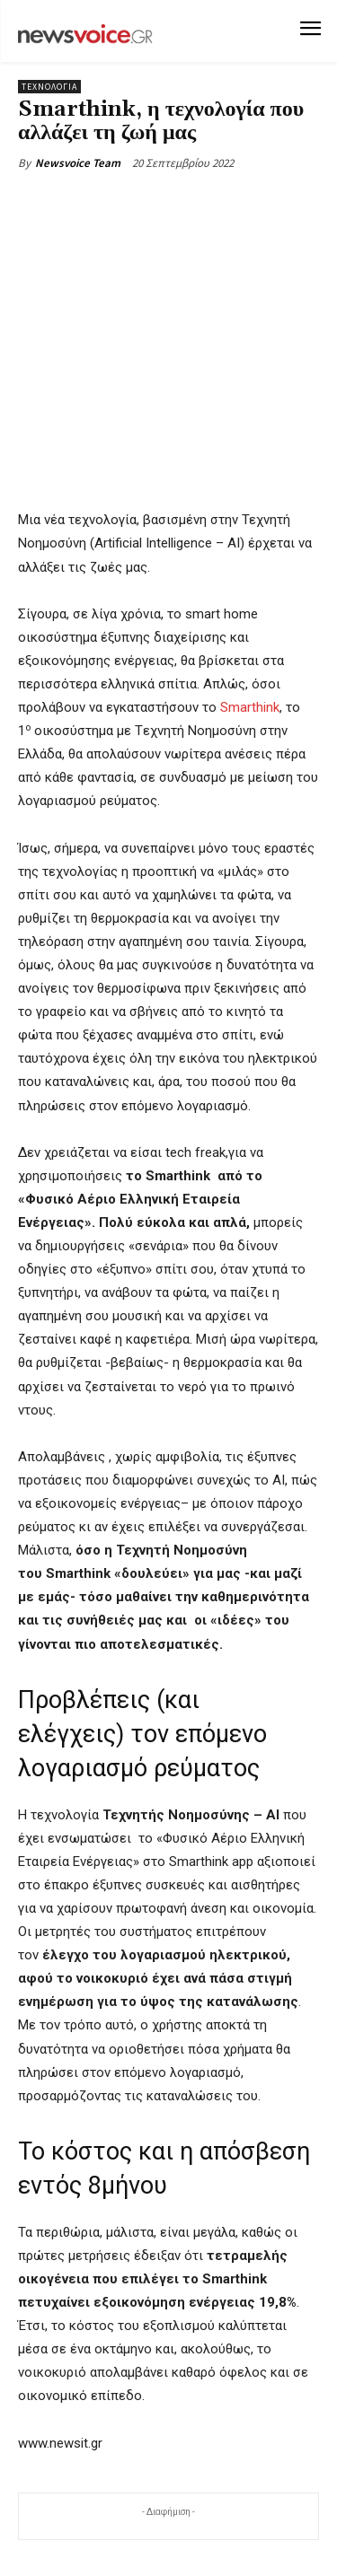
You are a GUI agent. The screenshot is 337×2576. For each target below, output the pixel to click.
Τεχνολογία (49, 86)
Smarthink (249, 707)
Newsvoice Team (77, 163)
